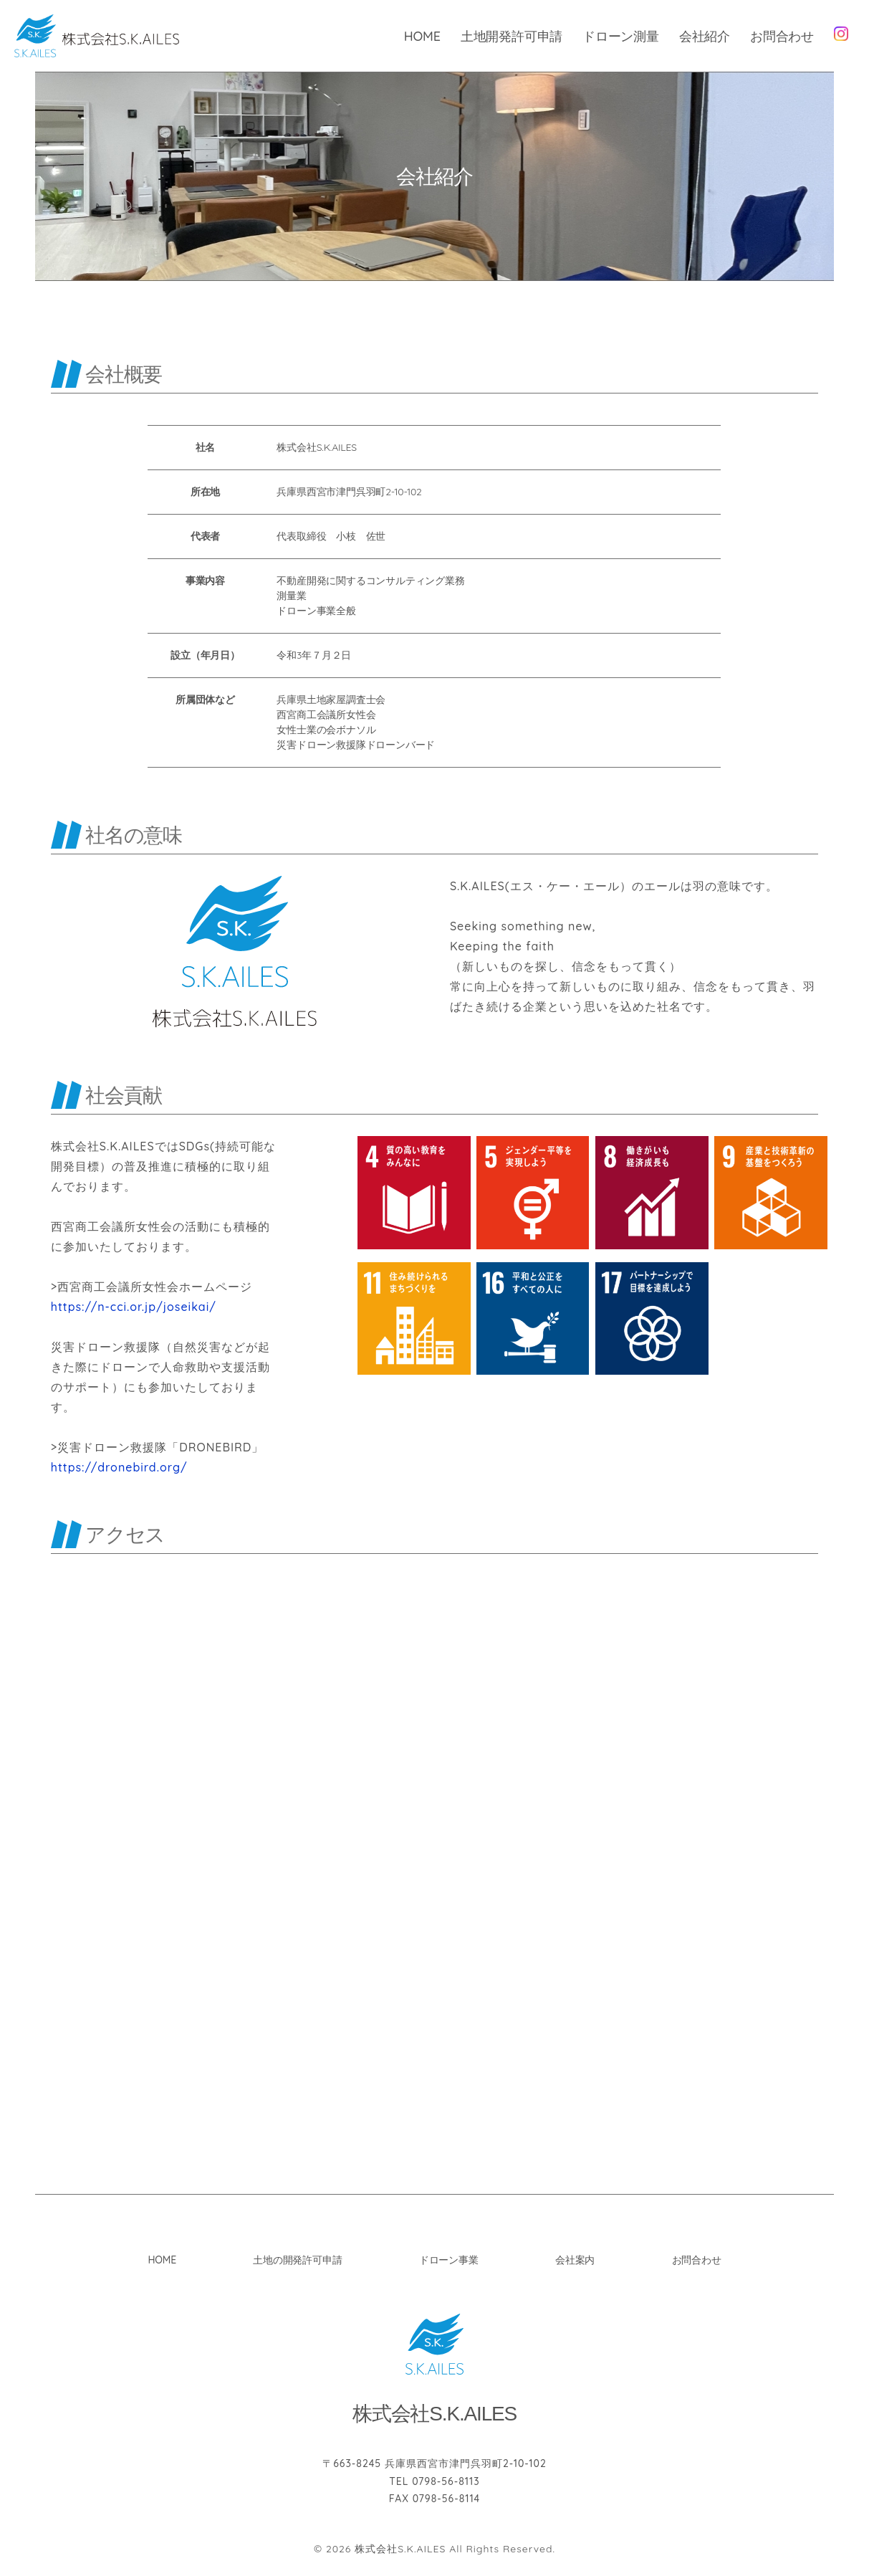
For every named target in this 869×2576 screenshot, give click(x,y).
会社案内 (575, 2260)
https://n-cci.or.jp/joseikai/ (133, 1307)
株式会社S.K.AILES (400, 2549)
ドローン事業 (449, 2260)
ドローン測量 (620, 36)
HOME (422, 36)
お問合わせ (782, 36)
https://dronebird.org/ (119, 1468)
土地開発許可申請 (511, 36)
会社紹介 (704, 36)
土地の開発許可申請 (297, 2260)
